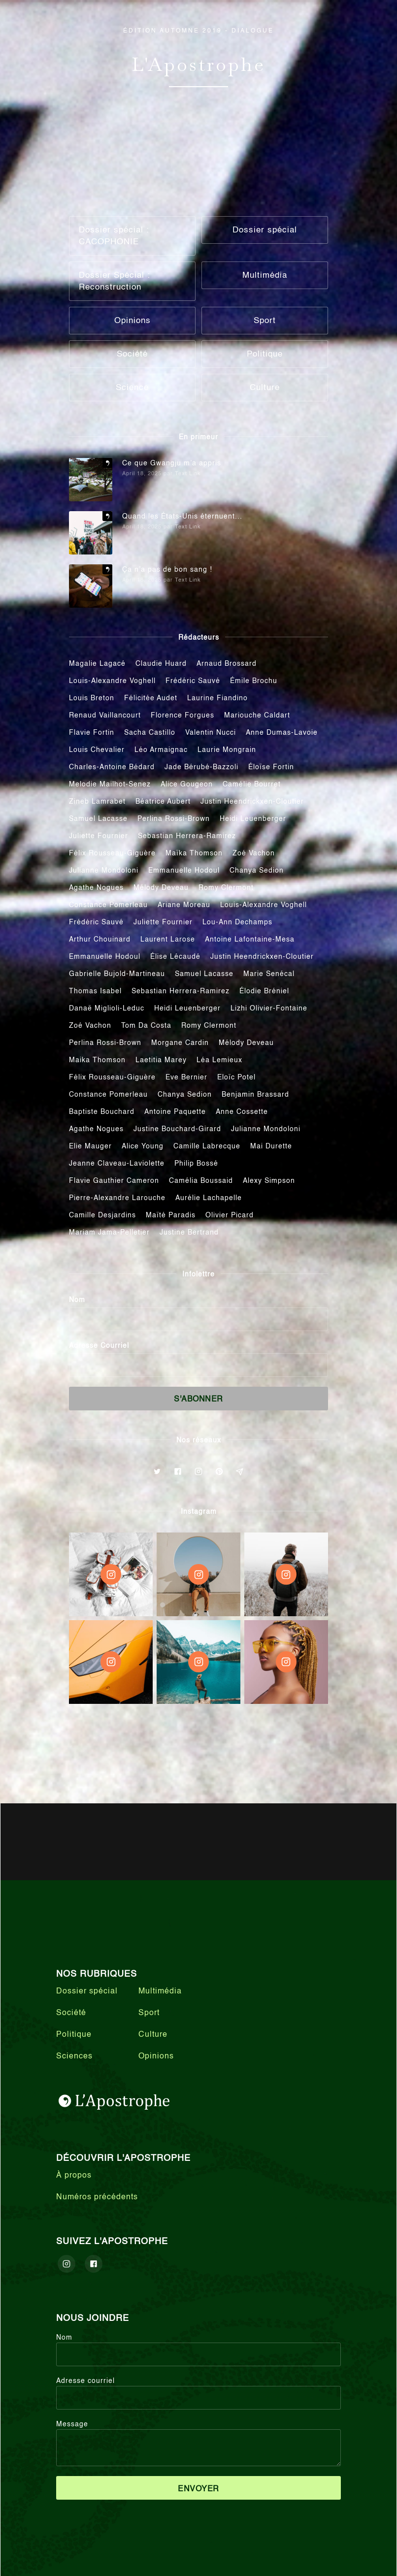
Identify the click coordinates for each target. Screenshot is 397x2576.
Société (71, 2013)
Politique (74, 2035)
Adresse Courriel (99, 1345)
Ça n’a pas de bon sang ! (167, 569)
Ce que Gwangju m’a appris (171, 463)
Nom (77, 1300)
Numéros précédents (97, 2197)
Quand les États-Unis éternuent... (182, 516)
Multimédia (160, 1991)
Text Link (188, 474)
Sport (149, 2013)
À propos (74, 2176)
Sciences (74, 2056)
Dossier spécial (87, 1991)
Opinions (156, 2056)
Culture (152, 2035)
